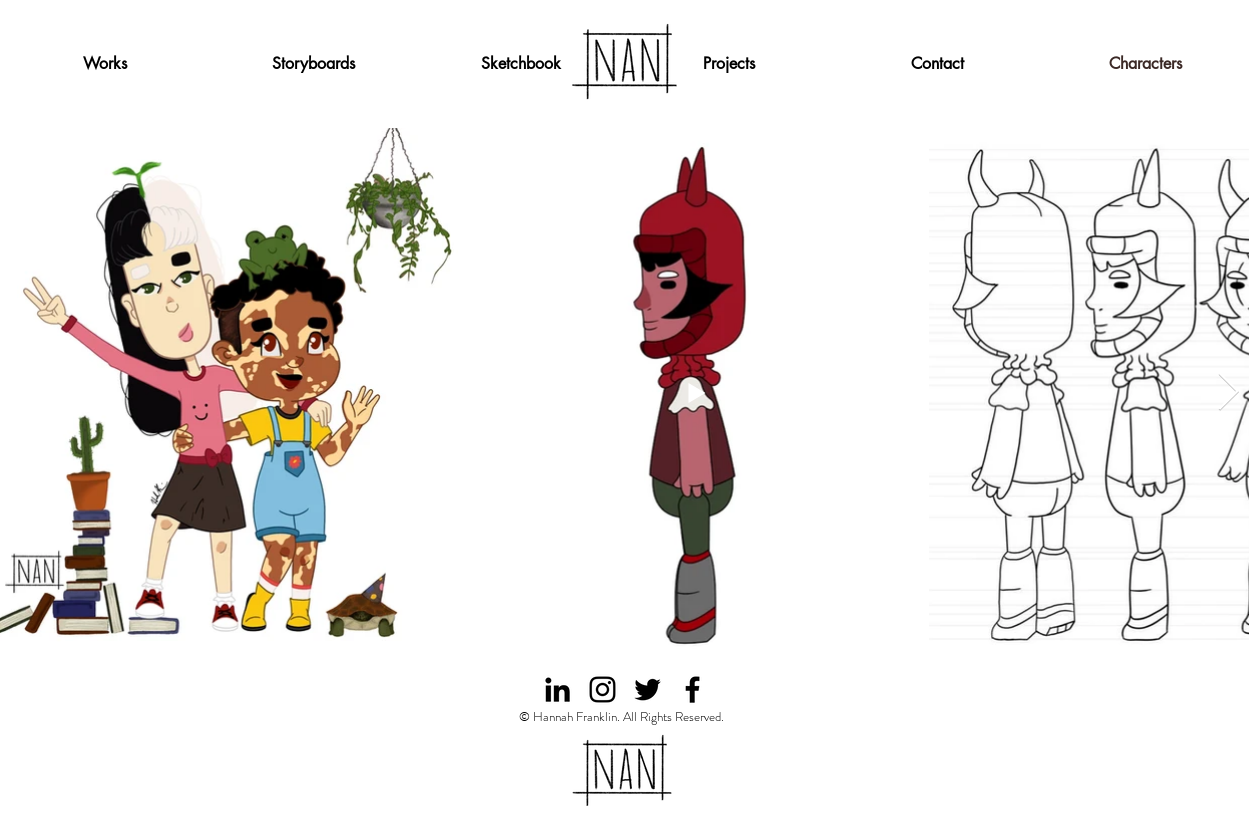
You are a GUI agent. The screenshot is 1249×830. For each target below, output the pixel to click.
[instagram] (602, 689)
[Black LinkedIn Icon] (557, 689)
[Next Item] (1229, 392)
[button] (729, 64)
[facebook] (692, 689)
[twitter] (647, 689)
